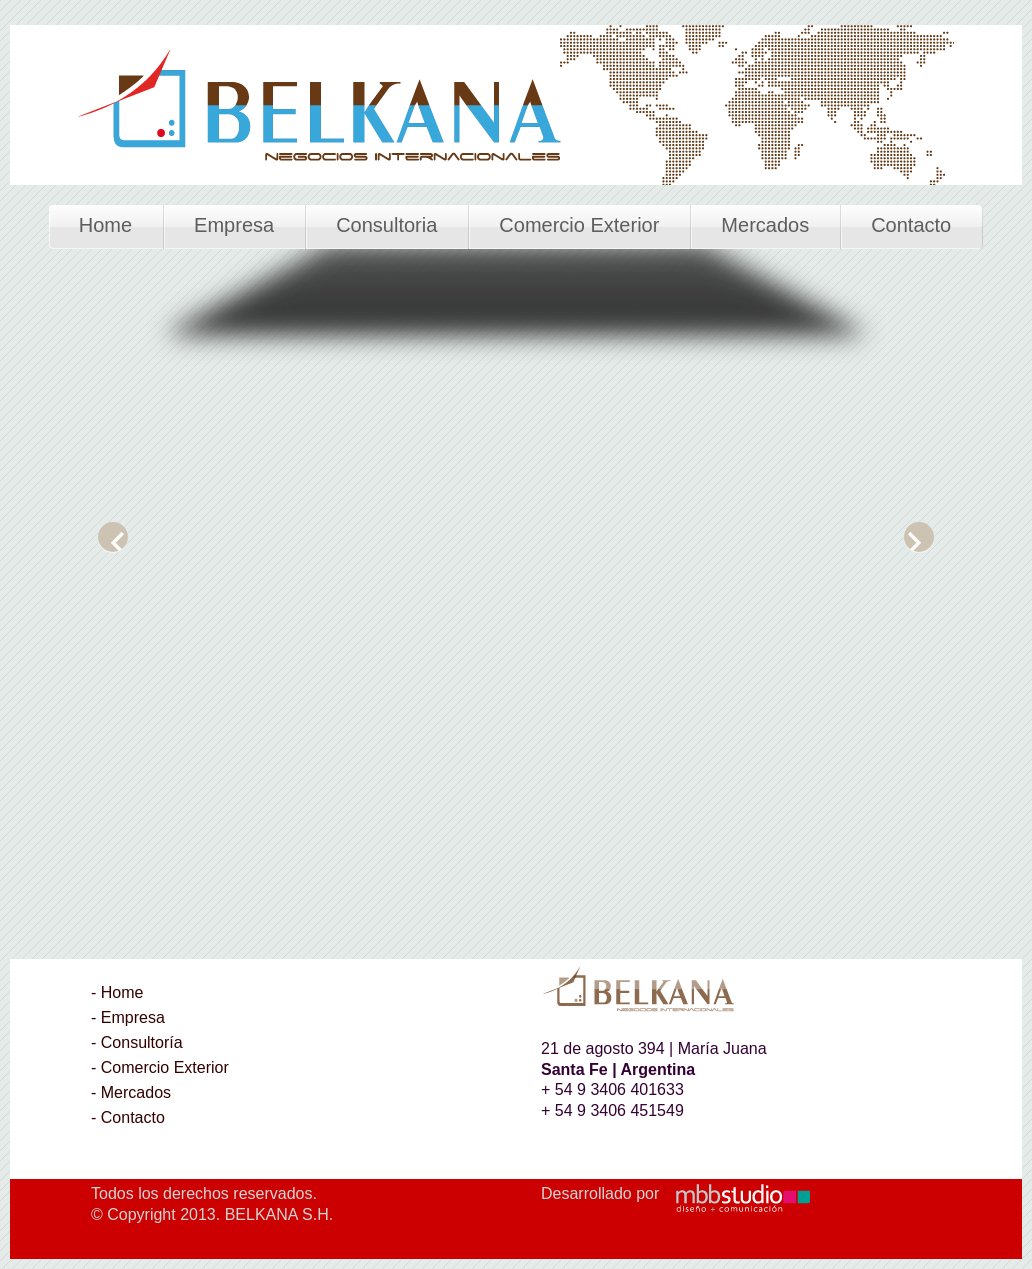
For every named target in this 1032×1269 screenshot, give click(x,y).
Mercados (765, 225)
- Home (117, 992)
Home (105, 225)
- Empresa (128, 1017)
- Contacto (128, 1117)
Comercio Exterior (579, 225)
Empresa (234, 225)
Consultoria (386, 225)
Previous (113, 537)
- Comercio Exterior (160, 1067)
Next (919, 537)
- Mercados (131, 1092)
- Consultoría (137, 1042)
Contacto (911, 225)
